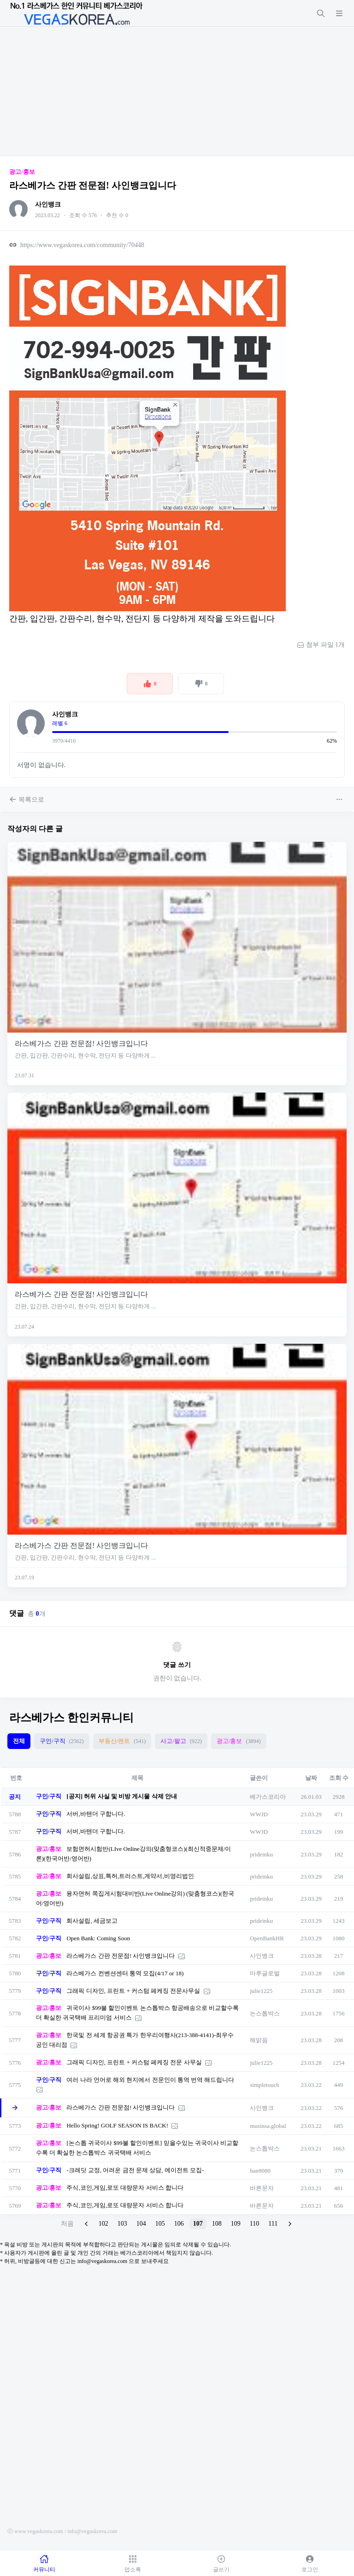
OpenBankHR (267, 1938)
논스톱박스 (265, 2013)
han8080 (260, 2171)
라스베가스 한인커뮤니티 (71, 1718)
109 (236, 2223)
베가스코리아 (268, 1797)
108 (217, 2223)
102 (103, 2223)
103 (122, 2223)
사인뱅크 (48, 204)
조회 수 (338, 1777)
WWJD (259, 1814)
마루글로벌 (265, 1973)
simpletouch (264, 2085)
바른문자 (262, 2188)
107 (198, 2223)
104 (141, 2223)
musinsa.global (268, 2126)
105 (160, 2223)
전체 (19, 1740)
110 (254, 2223)
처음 (67, 2223)
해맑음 (259, 2040)
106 (179, 2223)
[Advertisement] (177, 91)
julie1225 (261, 1991)
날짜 (311, 1777)
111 (272, 2223)
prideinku (261, 1854)
